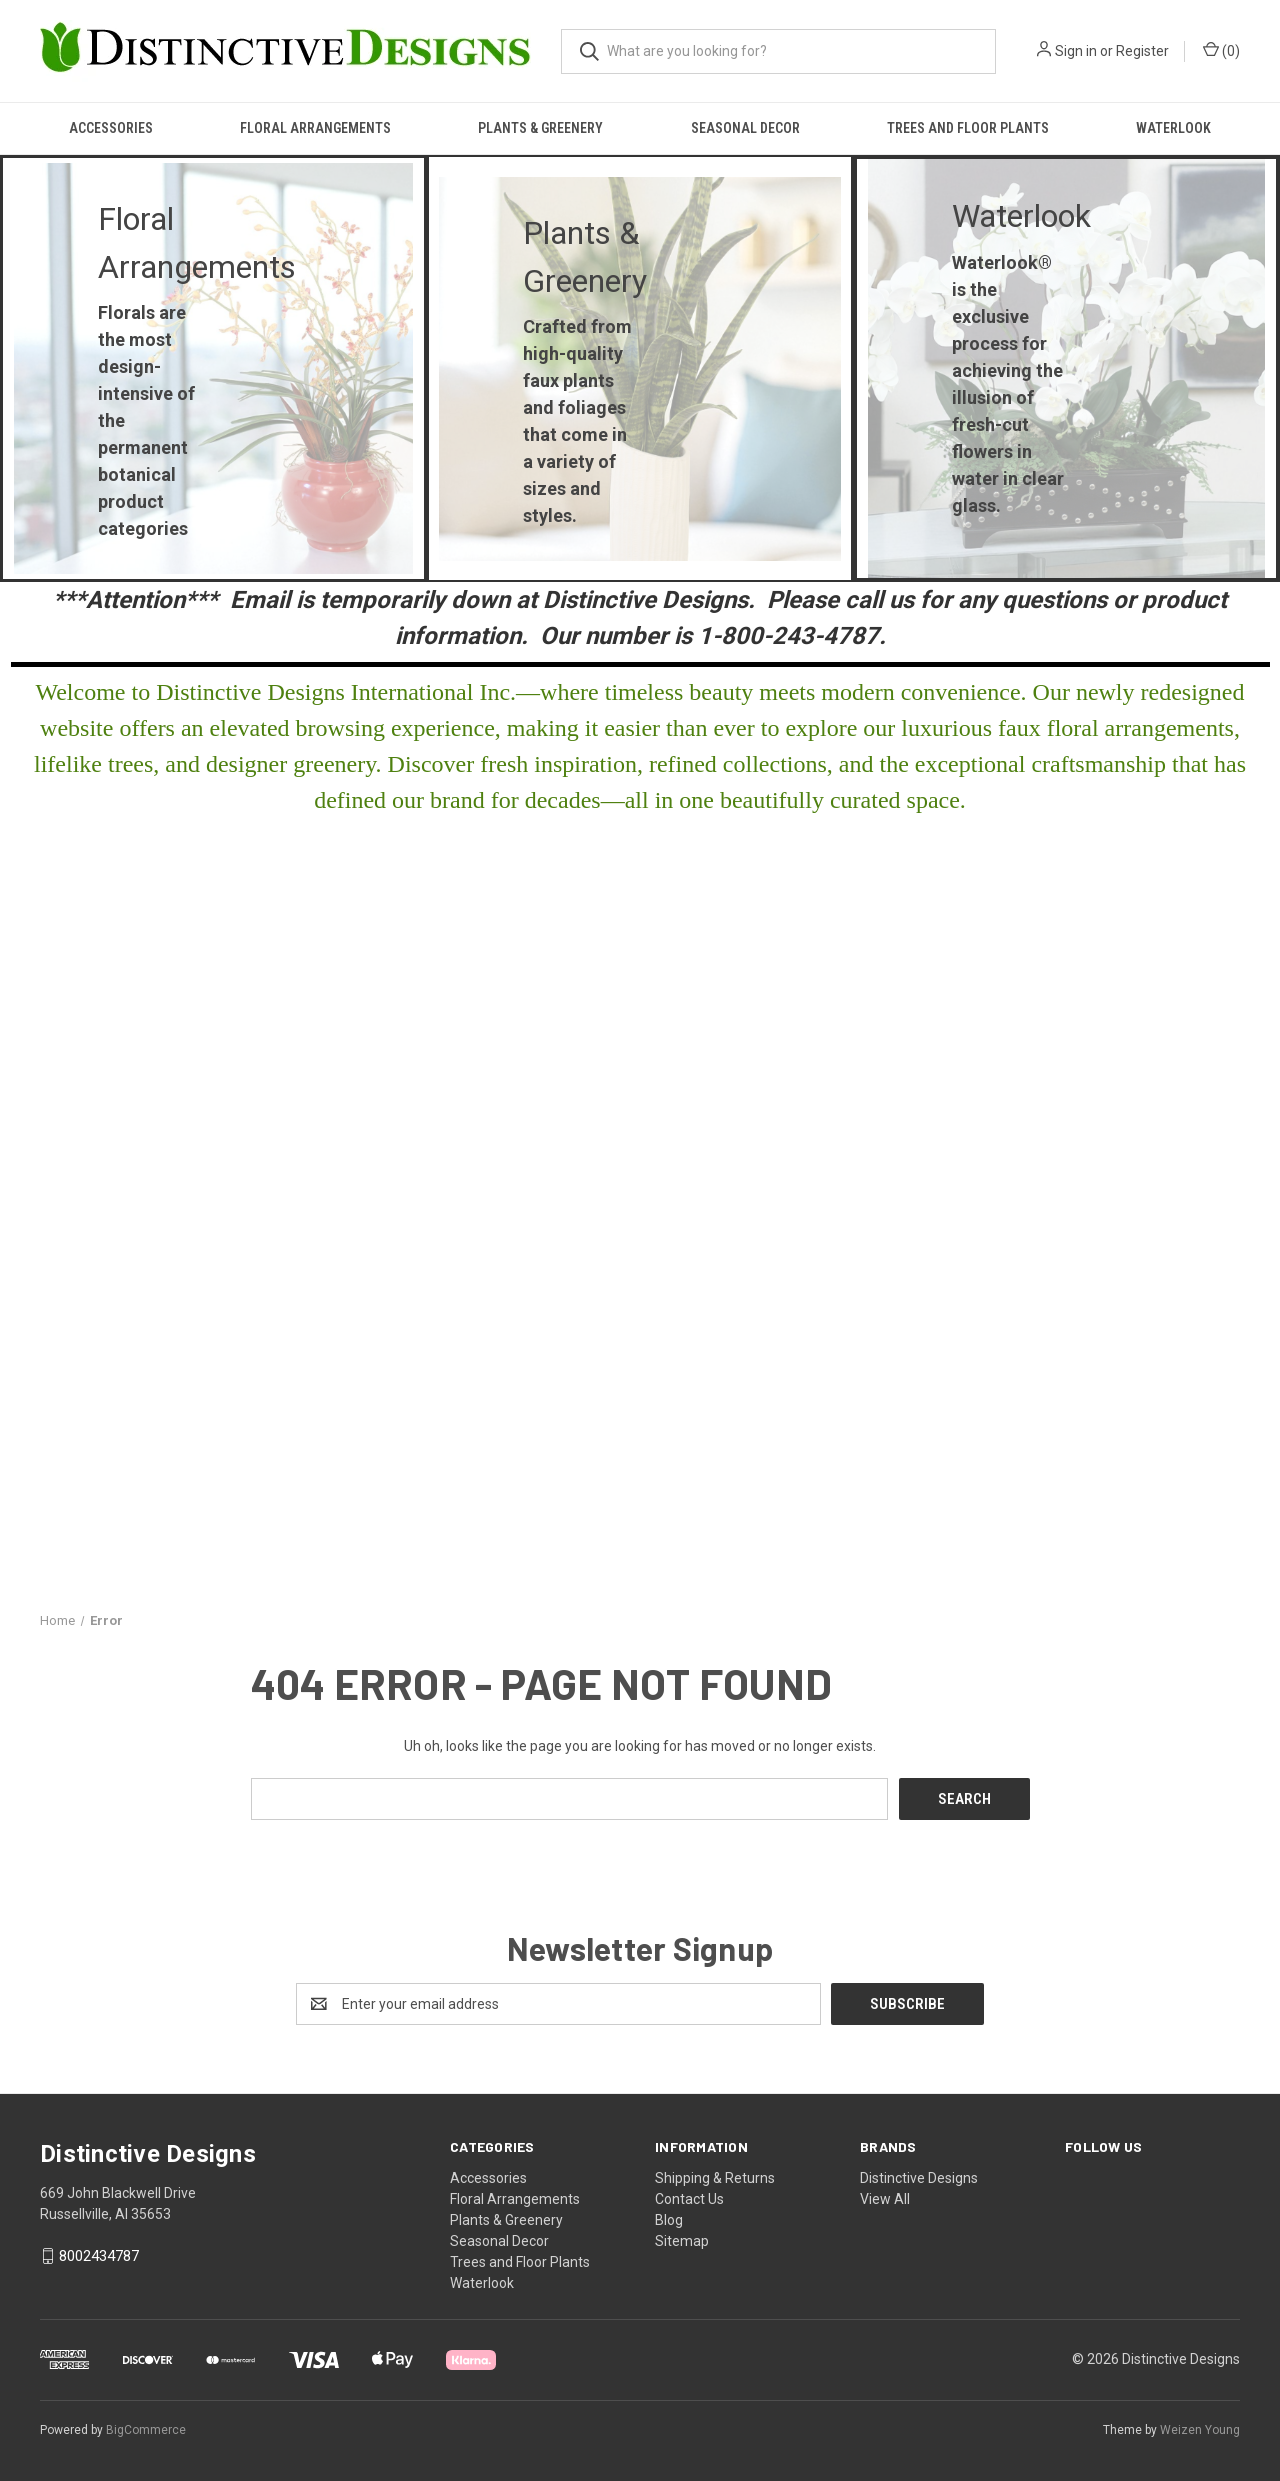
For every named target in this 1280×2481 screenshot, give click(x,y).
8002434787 (99, 2256)
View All (885, 2199)
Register (1142, 51)
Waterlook (1173, 128)
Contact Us (689, 2199)
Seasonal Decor (745, 128)
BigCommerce (146, 2430)
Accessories (111, 128)
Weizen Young (1200, 2430)
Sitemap (682, 2241)
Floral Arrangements (315, 128)
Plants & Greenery (540, 128)
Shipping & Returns (715, 2178)
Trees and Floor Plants (968, 128)
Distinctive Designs (919, 2178)
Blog (669, 2220)
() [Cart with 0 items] (1221, 50)
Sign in (1076, 51)
